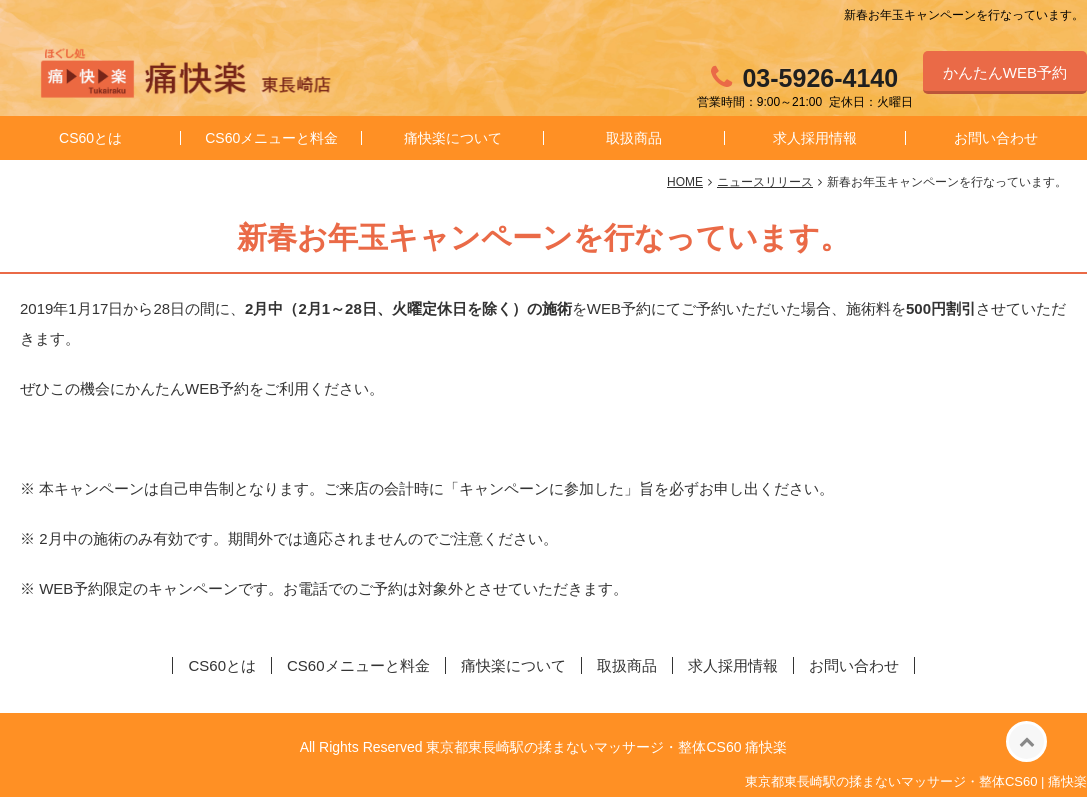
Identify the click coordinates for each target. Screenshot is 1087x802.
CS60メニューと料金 (271, 143)
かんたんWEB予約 (1005, 72)
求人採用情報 (815, 143)
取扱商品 (634, 143)
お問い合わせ (854, 670)
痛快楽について (453, 143)
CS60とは (90, 143)
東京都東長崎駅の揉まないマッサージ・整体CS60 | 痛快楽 (916, 786)
